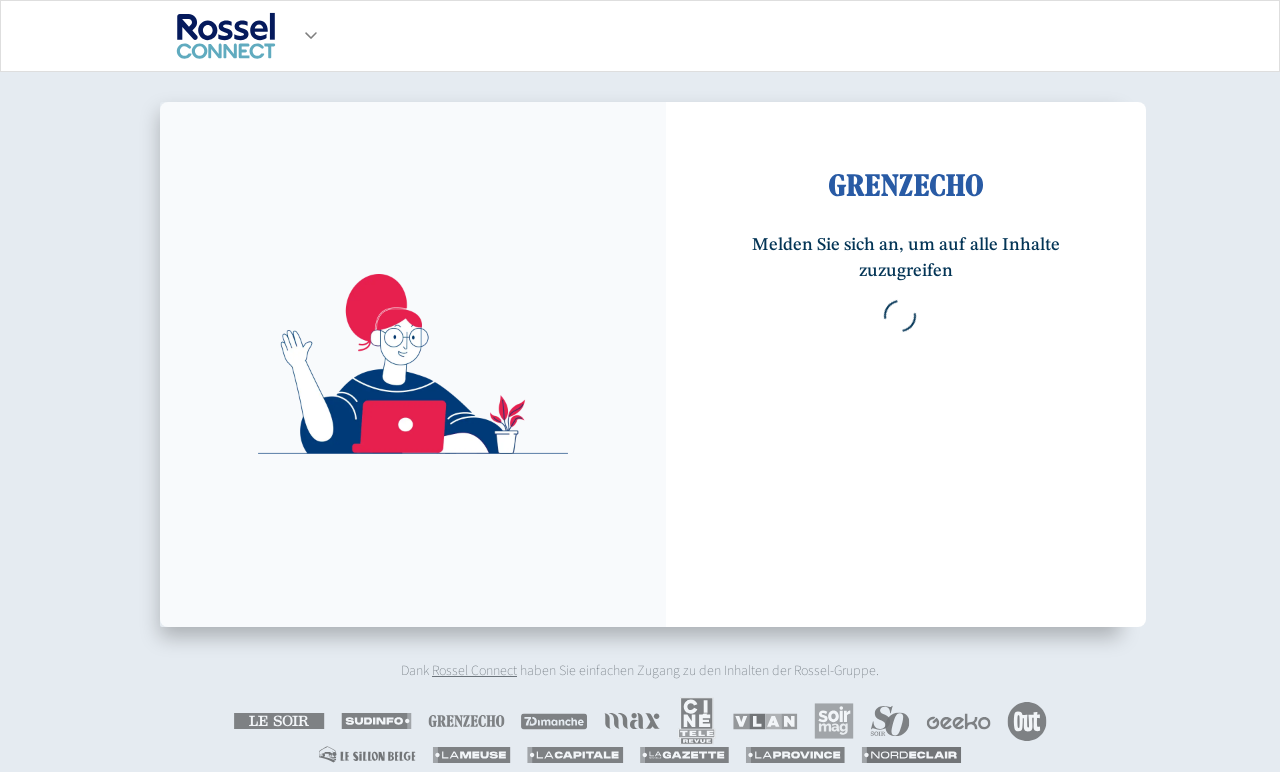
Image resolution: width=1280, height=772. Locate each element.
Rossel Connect (474, 671)
